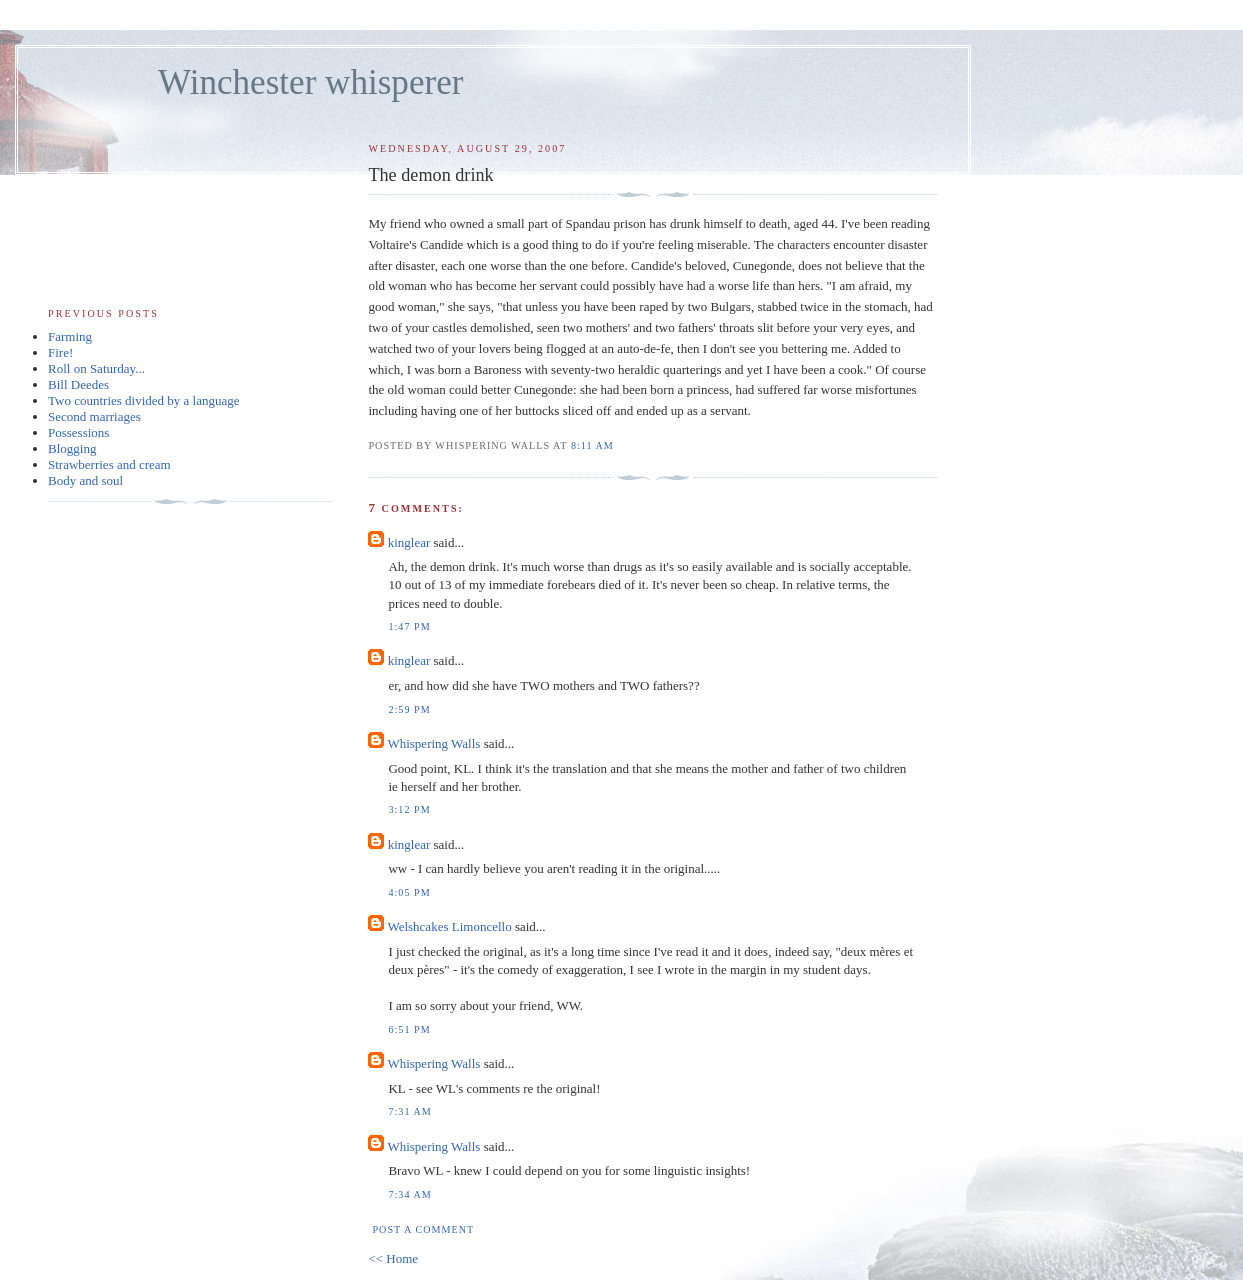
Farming (70, 336)
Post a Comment (423, 1229)
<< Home (393, 1258)
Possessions (78, 432)
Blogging (72, 448)
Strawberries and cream (109, 464)
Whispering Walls (433, 743)
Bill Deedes (78, 384)
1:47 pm (409, 626)
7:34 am (409, 1194)
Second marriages (94, 416)
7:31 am (409, 1111)
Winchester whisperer (310, 82)
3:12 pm (409, 809)
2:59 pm (409, 709)
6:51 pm (409, 1029)
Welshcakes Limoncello (449, 926)
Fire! (60, 352)
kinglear (409, 542)
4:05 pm (409, 892)
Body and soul (85, 480)
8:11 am (592, 445)
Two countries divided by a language (144, 400)
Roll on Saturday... (96, 368)
